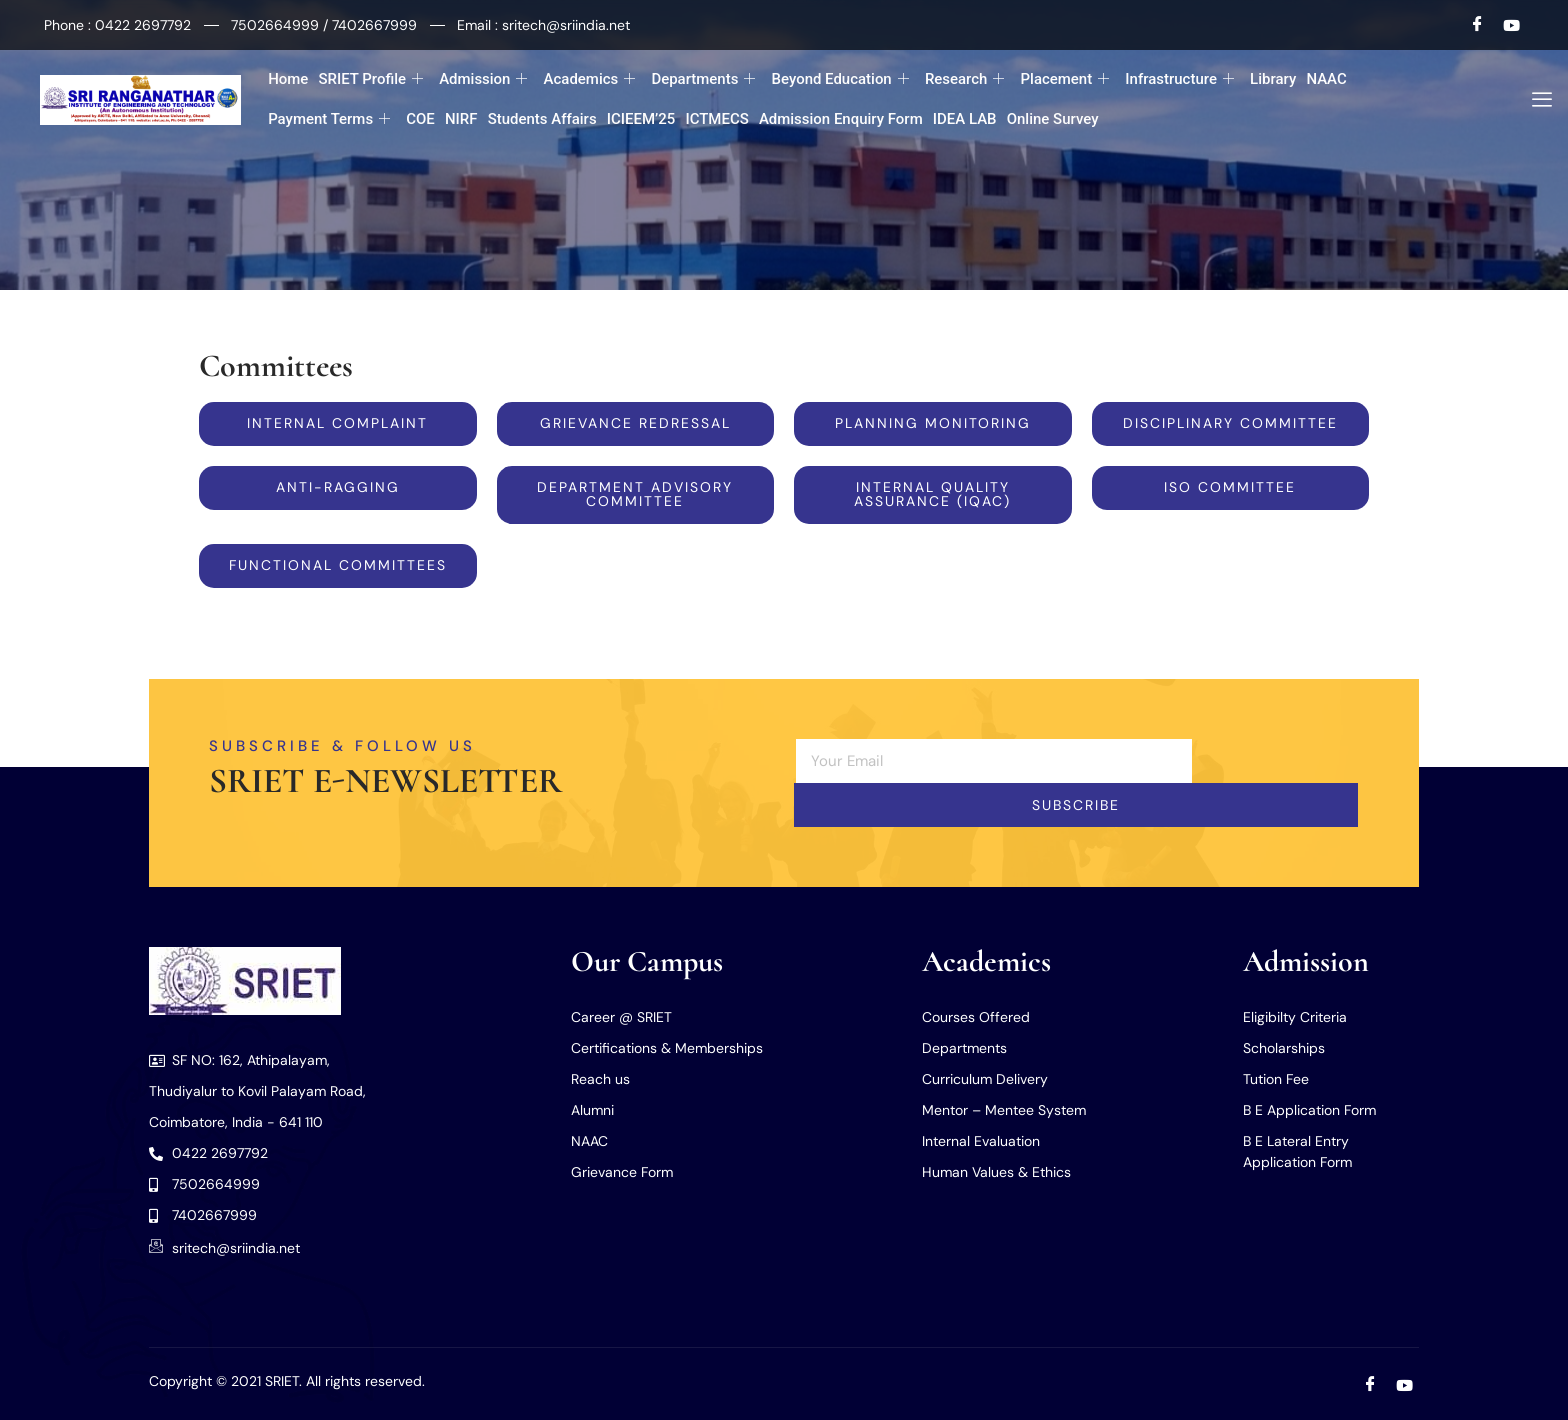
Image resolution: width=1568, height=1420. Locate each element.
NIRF (461, 119)
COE (420, 119)
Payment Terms (329, 119)
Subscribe (1076, 806)
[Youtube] (1511, 25)
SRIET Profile (370, 79)
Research (965, 79)
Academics (589, 79)
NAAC (1326, 79)
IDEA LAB (965, 119)
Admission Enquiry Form (841, 119)
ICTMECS (716, 119)
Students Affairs (541, 119)
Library (1273, 79)
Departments (703, 79)
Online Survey (1053, 119)
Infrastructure (1179, 79)
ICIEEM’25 (641, 119)
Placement (1065, 79)
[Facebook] (1478, 25)
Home (288, 79)
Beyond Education (839, 79)
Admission (483, 79)
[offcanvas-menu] (1534, 100)
